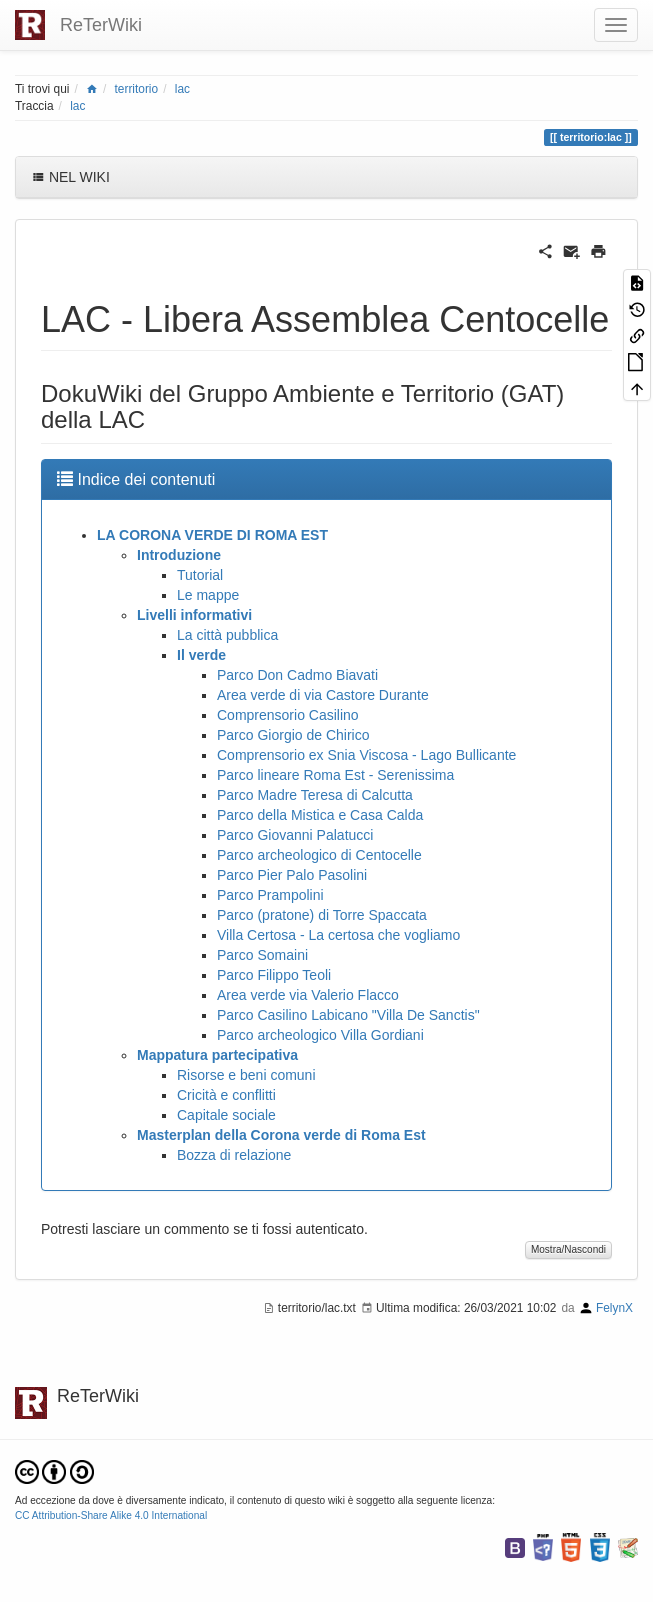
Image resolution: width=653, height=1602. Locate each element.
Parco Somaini (262, 955)
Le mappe (208, 595)
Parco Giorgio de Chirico (293, 735)
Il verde (201, 655)
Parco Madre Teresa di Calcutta (315, 795)
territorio (137, 89)
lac (182, 89)
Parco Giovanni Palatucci (295, 835)
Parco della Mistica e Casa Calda (320, 815)
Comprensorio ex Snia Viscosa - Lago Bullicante (366, 755)
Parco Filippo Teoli (274, 975)
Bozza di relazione (234, 1155)
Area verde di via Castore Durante (323, 695)
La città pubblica (227, 635)
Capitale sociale (226, 1115)
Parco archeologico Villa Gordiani (320, 1035)
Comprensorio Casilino (288, 715)
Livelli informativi (194, 615)
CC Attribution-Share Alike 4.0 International (111, 1515)
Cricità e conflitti (226, 1095)
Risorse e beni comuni (246, 1075)
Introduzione (179, 555)
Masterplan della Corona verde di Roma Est (281, 1135)
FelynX (614, 1308)
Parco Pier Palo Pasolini (292, 875)
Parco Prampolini (270, 895)
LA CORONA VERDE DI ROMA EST (212, 535)
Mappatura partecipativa (217, 1055)
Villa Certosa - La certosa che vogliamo (338, 935)
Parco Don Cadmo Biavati (297, 675)
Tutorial (200, 575)
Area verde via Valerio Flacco (308, 995)
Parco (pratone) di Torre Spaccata (322, 915)
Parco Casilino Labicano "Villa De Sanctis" (348, 1015)
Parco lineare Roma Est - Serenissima (335, 775)
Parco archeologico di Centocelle (319, 855)
